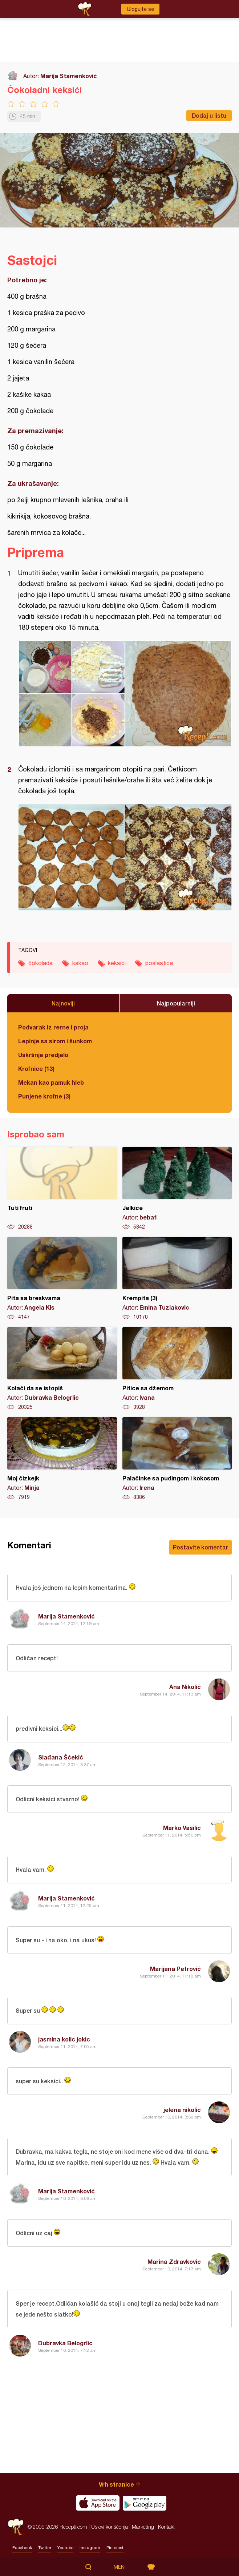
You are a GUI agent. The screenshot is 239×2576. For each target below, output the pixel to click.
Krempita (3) (177, 1279)
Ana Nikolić (185, 1686)
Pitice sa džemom (177, 1369)
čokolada (40, 963)
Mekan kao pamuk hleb (51, 1082)
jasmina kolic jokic (64, 2039)
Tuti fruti (62, 1188)
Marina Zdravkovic (174, 2261)
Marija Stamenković (68, 75)
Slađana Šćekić (60, 1757)
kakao (80, 963)
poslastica (159, 963)
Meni (120, 2567)
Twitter (44, 2547)
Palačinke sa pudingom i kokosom (177, 1459)
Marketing (143, 2527)
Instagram (90, 2547)
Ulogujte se (140, 9)
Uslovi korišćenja (109, 2527)
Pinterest (114, 2547)
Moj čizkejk (62, 1459)
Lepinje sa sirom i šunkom (55, 1040)
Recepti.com (15, 2527)
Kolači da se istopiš (62, 1369)
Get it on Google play (144, 2503)
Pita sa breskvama (62, 1279)
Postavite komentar (200, 1547)
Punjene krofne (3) (44, 1096)
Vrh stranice (116, 2484)
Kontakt (166, 2527)
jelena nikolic (182, 2109)
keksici (117, 963)
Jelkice (177, 1188)
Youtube (65, 2547)
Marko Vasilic (182, 1827)
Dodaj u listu (209, 115)
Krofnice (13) (36, 1068)
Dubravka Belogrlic (65, 2342)
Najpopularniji (176, 1003)
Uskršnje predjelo (43, 1054)
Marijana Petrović (175, 1968)
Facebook (22, 2547)
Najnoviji (63, 1003)
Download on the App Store (98, 2503)
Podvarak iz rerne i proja (53, 1027)
